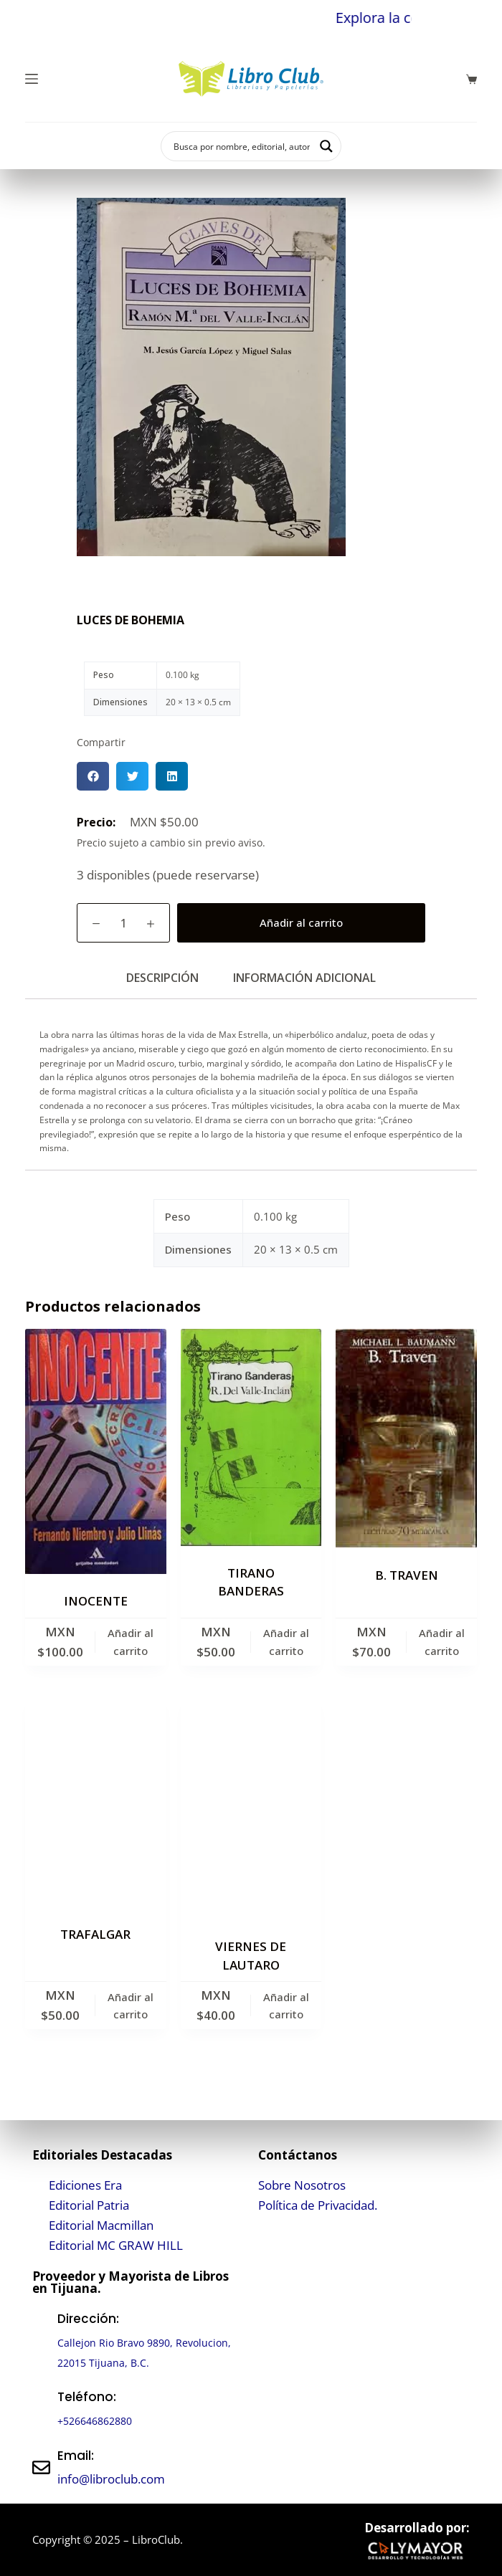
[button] (93, 776)
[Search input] (242, 146)
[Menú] (31, 78)
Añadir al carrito (301, 922)
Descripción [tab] (162, 978)
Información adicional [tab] (304, 978)
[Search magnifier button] (326, 146)
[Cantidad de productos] (123, 923)
